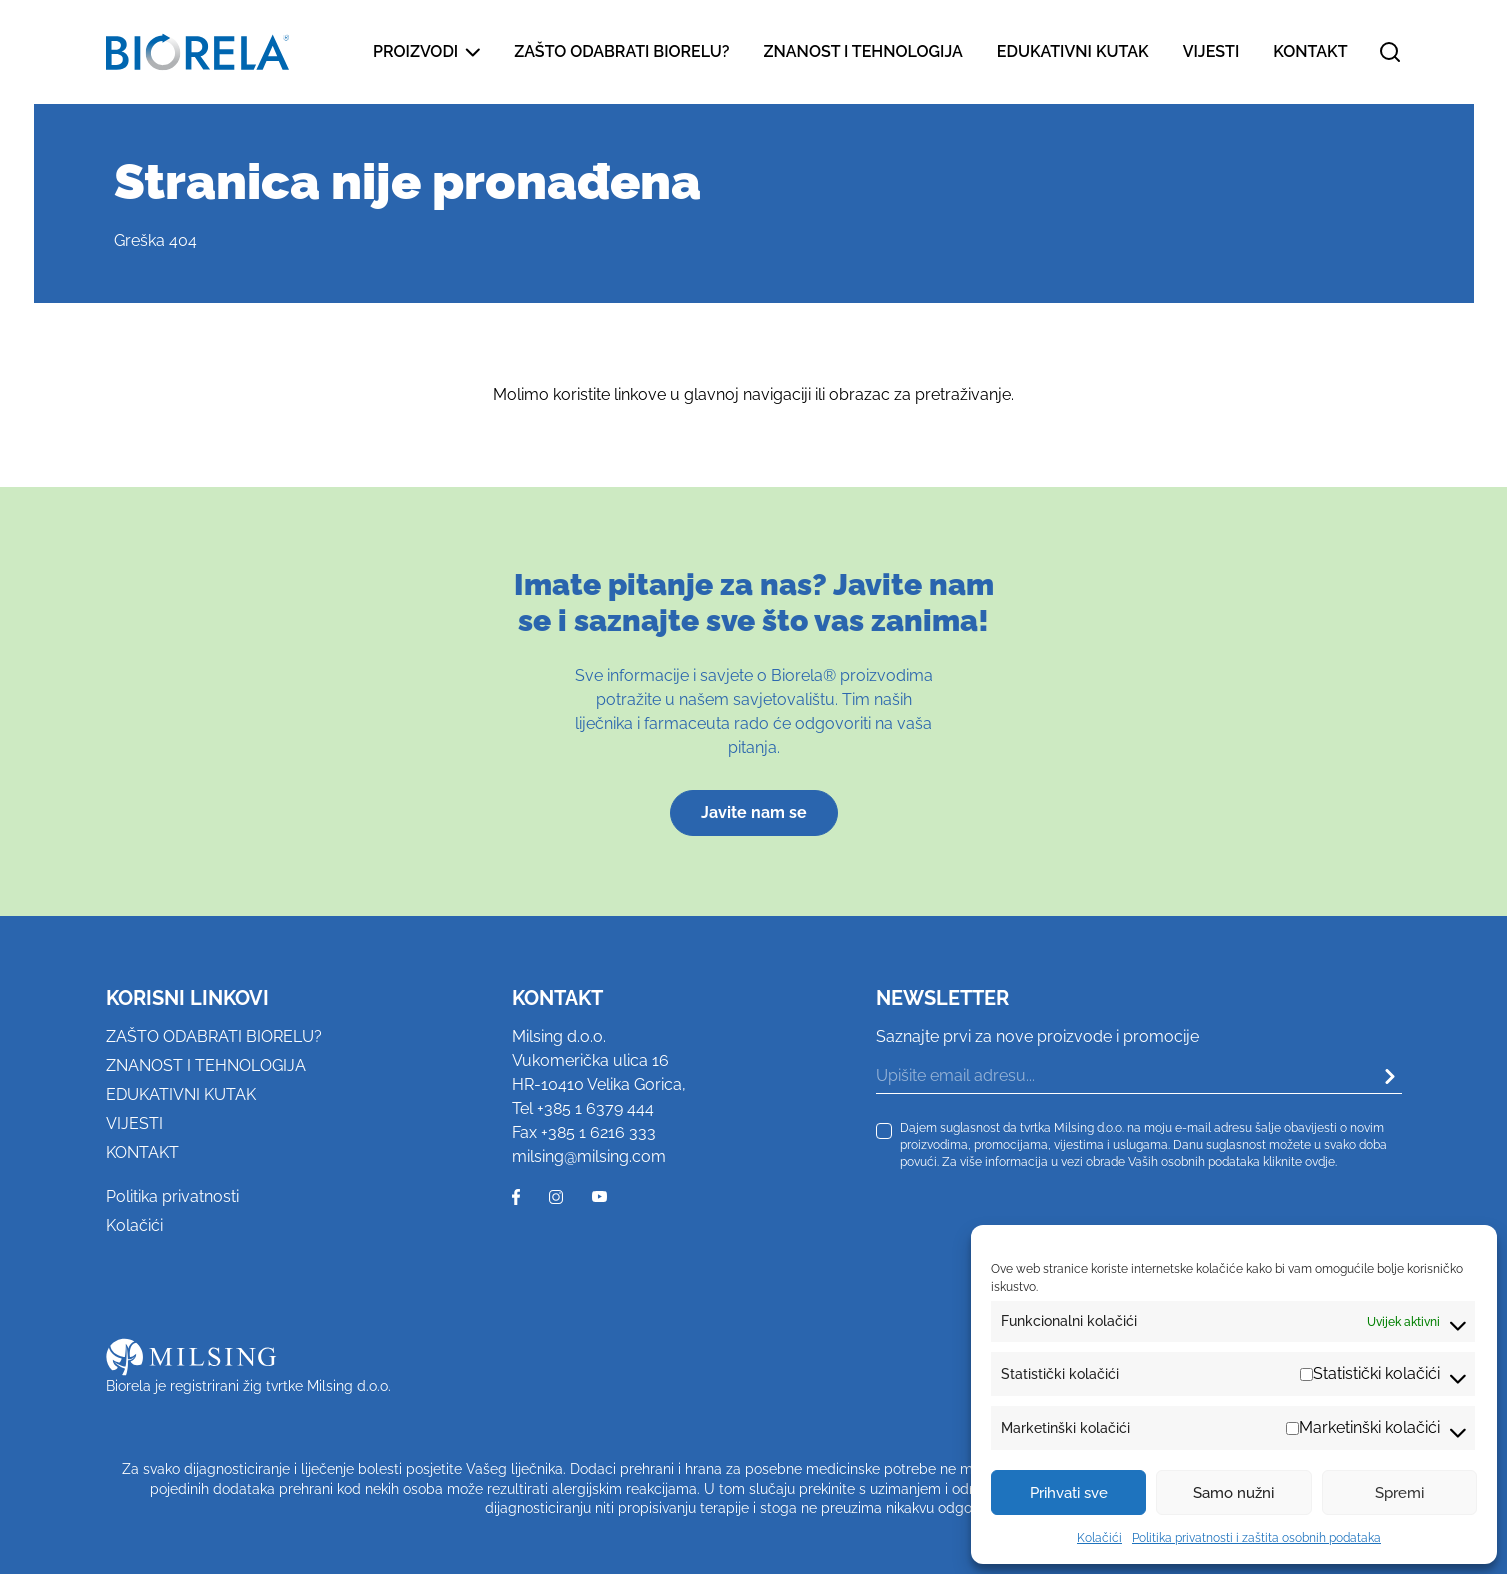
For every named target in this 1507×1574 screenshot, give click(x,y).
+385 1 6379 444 (595, 1108)
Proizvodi (426, 51)
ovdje (1320, 1161)
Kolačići (1099, 1538)
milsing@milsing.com (589, 1156)
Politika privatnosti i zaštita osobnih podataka (1256, 1538)
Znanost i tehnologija (862, 51)
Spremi (1399, 1493)
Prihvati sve (1069, 1493)
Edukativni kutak (1073, 51)
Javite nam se (754, 812)
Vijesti (1211, 51)
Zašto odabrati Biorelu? (621, 51)
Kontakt (1310, 51)
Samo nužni (1233, 1493)
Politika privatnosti (172, 1196)
